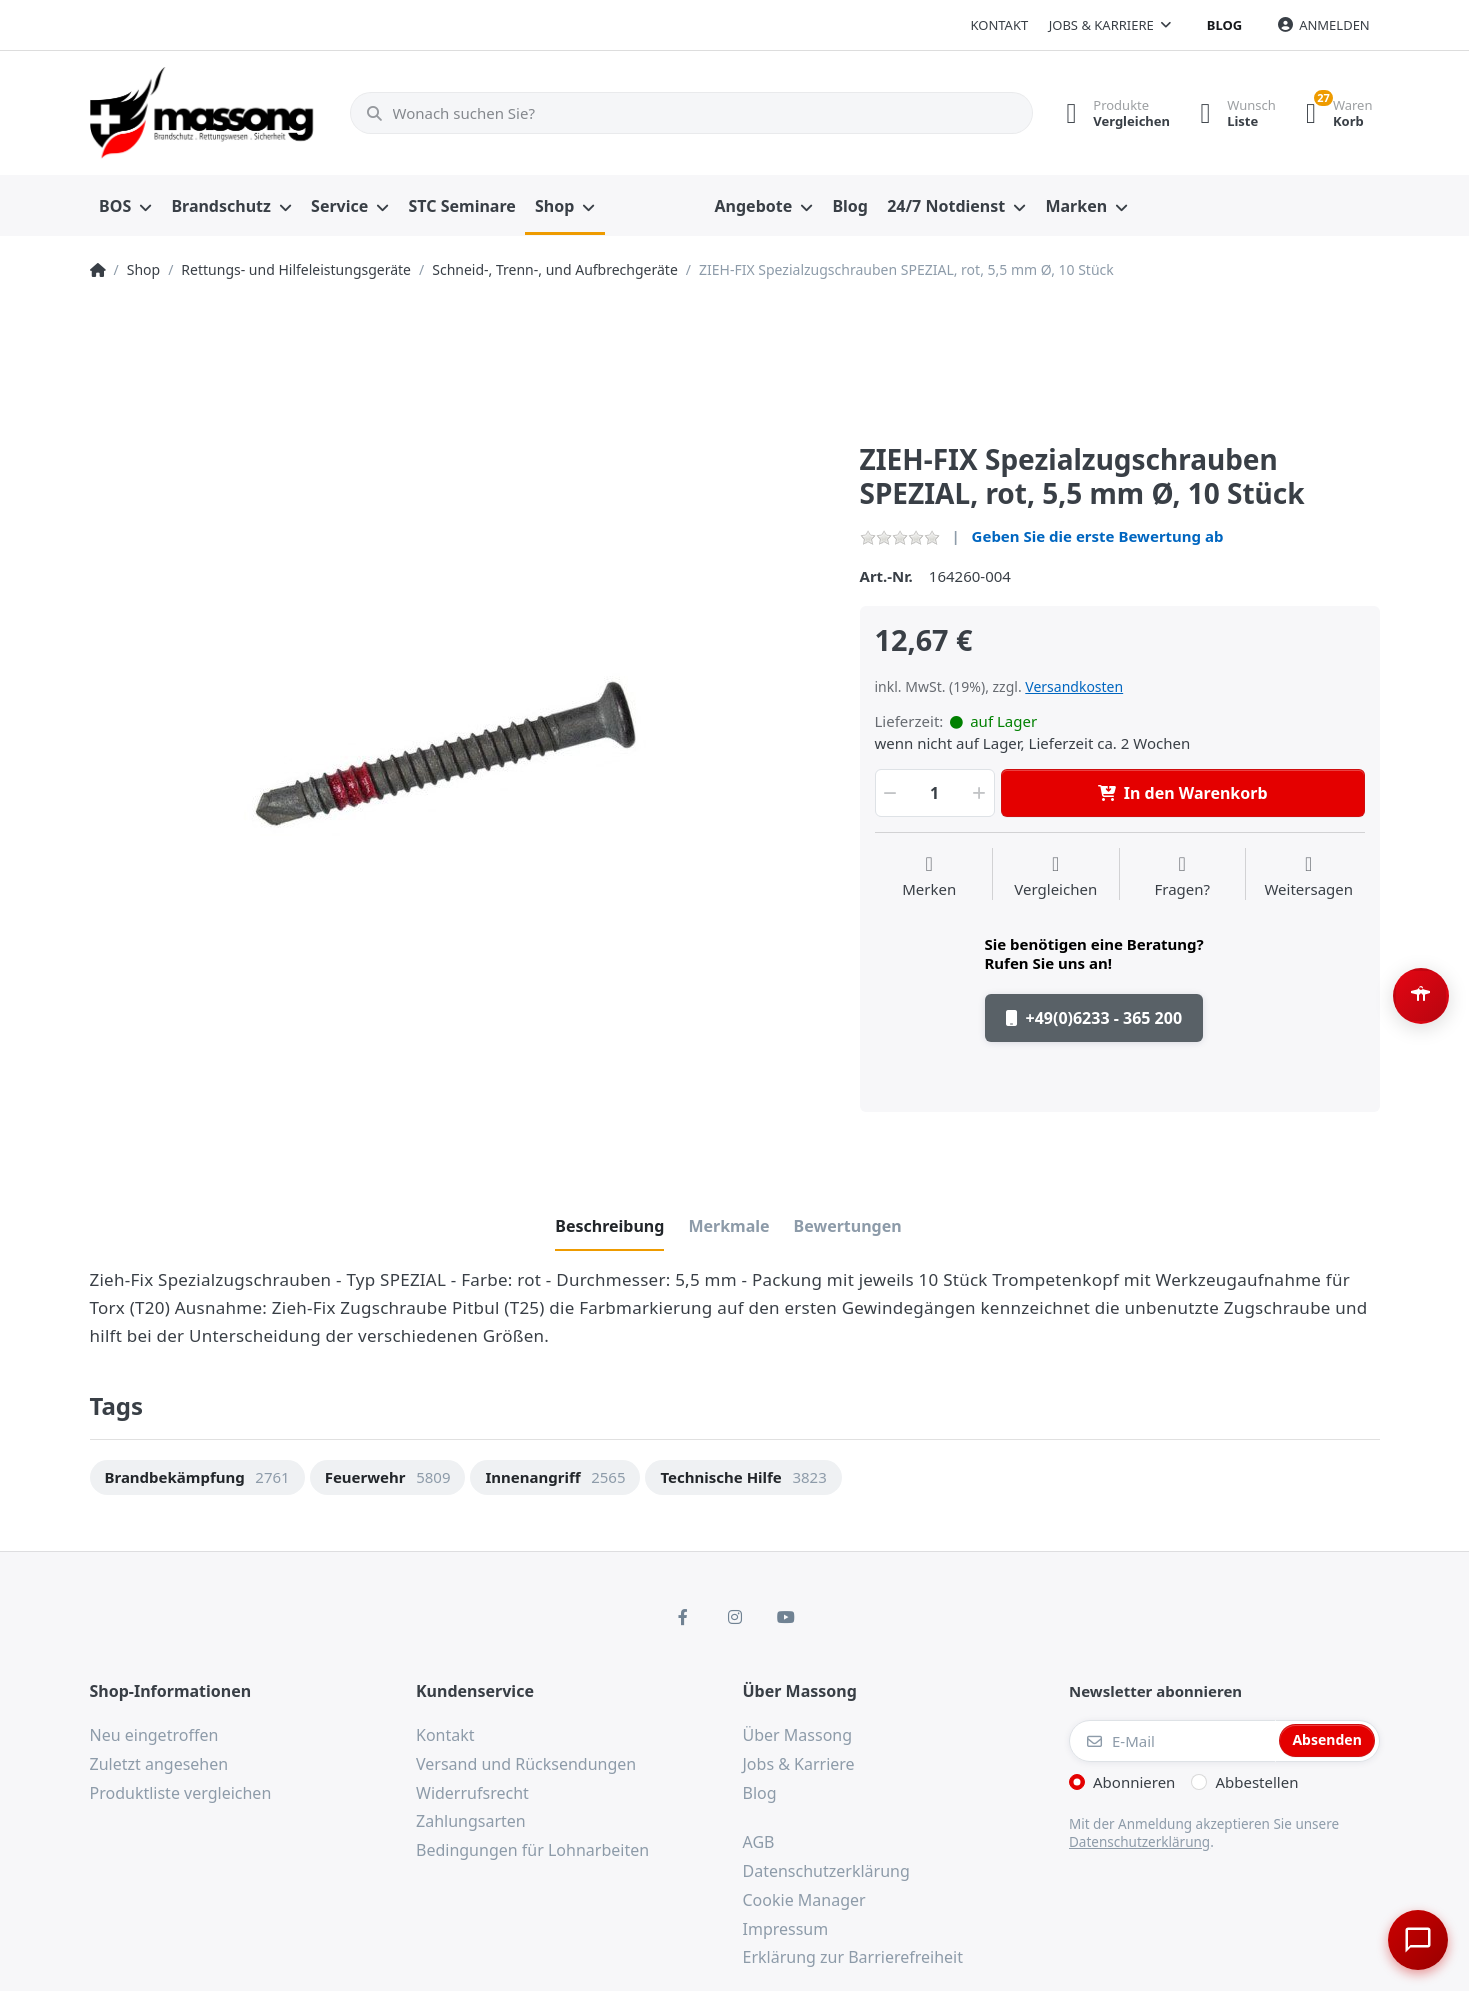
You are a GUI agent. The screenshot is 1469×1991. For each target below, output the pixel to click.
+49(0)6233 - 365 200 (1094, 1018)
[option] (460, 779)
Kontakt (999, 25)
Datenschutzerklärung (1139, 1842)
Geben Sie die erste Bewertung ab (1098, 536)
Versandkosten (1074, 686)
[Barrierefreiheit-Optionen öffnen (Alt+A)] (1421, 996)
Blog (1224, 25)
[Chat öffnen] (1415, 1937)
